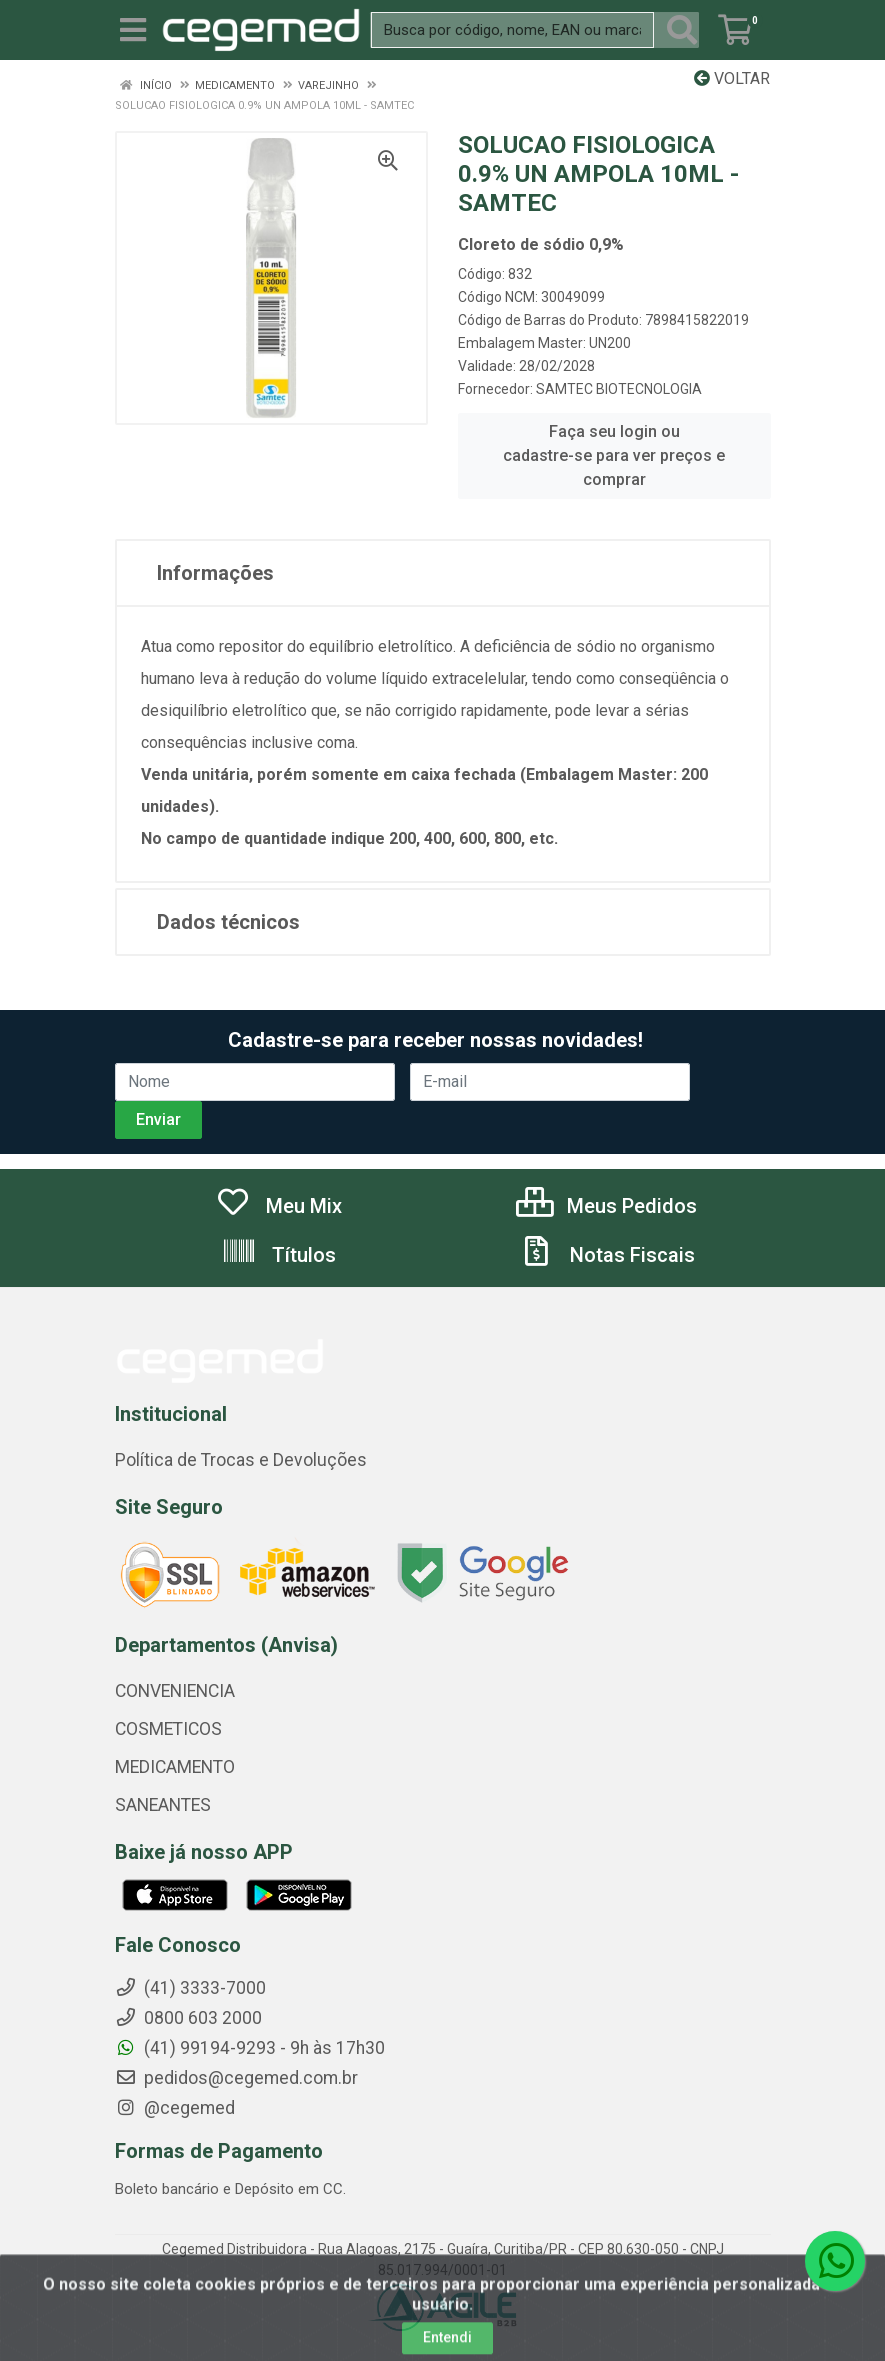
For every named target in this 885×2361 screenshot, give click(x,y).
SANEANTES (163, 1805)
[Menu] (133, 30)
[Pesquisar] (682, 30)
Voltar (732, 78)
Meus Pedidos (606, 1206)
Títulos (278, 1255)
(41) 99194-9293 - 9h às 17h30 (250, 2048)
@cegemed (175, 2108)
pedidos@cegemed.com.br (236, 2078)
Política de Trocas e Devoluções (241, 1460)
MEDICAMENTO (175, 1767)
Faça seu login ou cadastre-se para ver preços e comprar (614, 455)
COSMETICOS (168, 1729)
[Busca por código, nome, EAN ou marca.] (512, 30)
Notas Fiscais (607, 1255)
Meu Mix (278, 1206)
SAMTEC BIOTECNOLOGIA (619, 389)
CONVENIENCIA (175, 1691)
